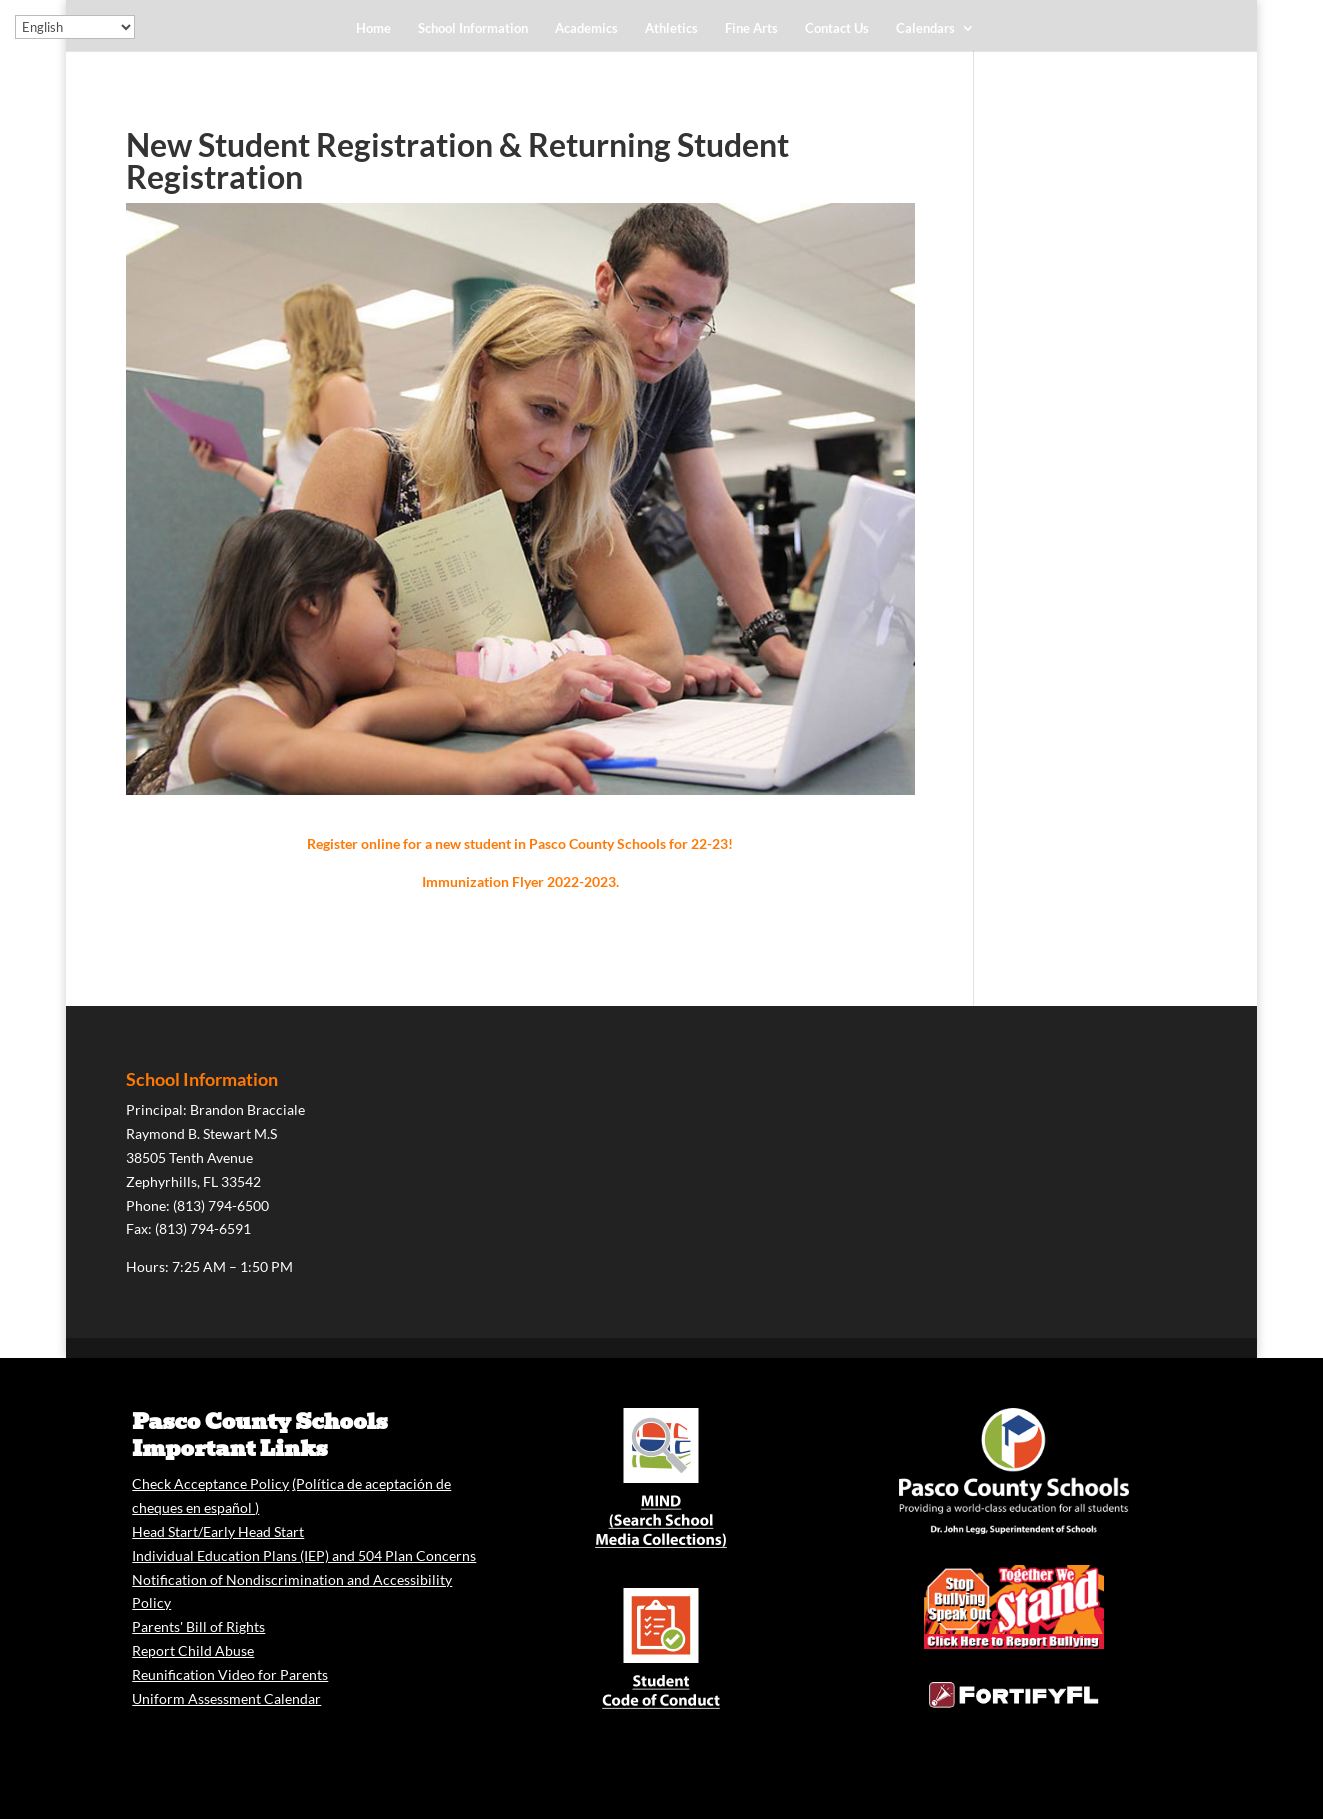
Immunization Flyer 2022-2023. (520, 881)
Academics (586, 28)
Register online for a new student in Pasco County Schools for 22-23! (520, 843)
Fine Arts (751, 28)
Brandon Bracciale (247, 1109)
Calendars (925, 28)
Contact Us (837, 28)
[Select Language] (75, 27)
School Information (473, 28)
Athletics (671, 28)
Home (373, 28)
